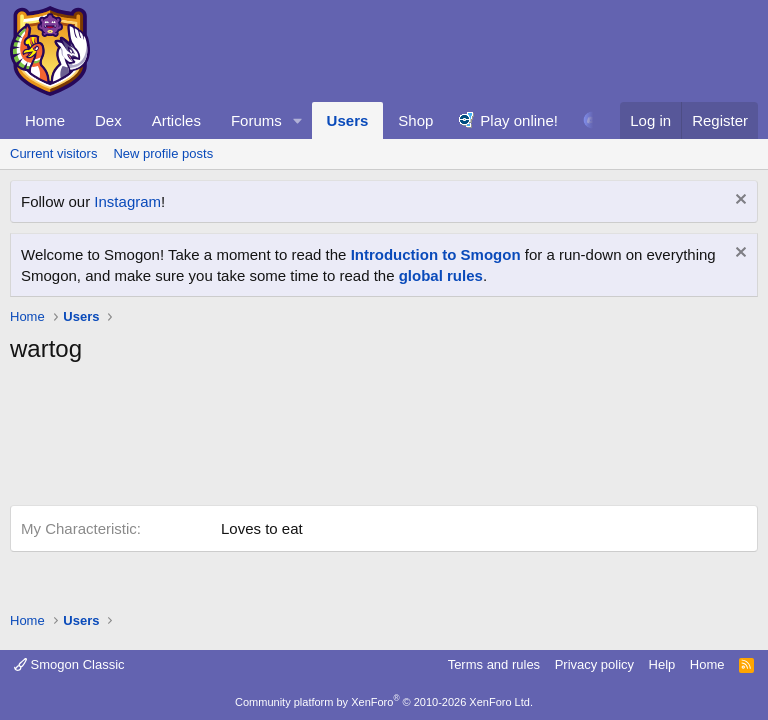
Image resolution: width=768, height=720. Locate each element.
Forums (256, 120)
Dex (108, 120)
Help (662, 664)
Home (45, 120)
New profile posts (163, 153)
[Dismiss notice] (738, 201)
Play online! (519, 120)
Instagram (127, 201)
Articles (176, 120)
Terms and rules (494, 664)
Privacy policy (594, 664)
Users (348, 120)
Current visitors (53, 153)
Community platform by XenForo (384, 702)
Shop (415, 120)
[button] (298, 120)
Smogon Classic (69, 664)
